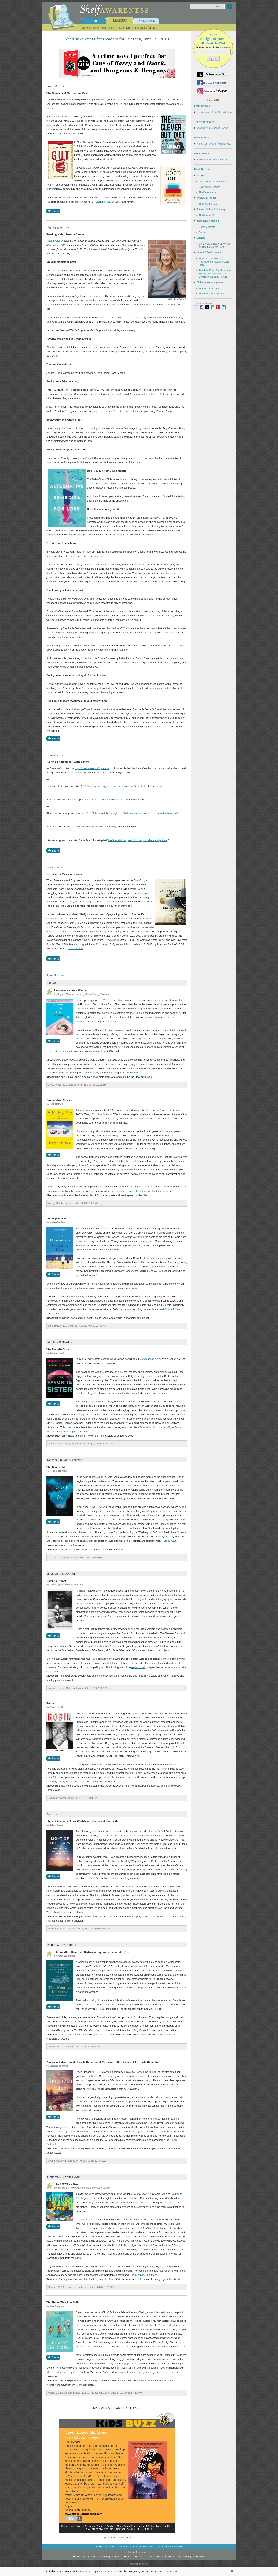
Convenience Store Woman (213, 181)
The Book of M (206, 215)
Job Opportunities (181, 2556)
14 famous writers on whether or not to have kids (151, 813)
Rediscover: (212, 159)
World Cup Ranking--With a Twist (214, 144)
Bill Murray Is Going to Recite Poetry (104, 786)
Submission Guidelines (121, 2556)
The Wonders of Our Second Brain (214, 112)
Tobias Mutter (75, 948)
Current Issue (89, 27)
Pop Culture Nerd (78, 1431)
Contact (94, 2556)
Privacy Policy (198, 2556)
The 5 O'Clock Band (209, 288)
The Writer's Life (204, 121)
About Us (84, 2556)
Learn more (171, 2571)
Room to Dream (207, 227)
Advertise (104, 2556)
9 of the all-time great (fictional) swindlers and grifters (137, 840)
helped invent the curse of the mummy (95, 826)
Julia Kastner (91, 1072)
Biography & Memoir (208, 220)
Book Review (202, 169)
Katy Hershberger (70, 1781)
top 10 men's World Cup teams (92, 768)
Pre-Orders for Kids (146, 27)
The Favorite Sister (208, 204)
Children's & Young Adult (210, 282)
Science (201, 237)
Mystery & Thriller (206, 197)
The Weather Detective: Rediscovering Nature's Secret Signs (214, 261)
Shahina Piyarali (105, 201)
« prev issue (109, 2537)
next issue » (124, 2537)
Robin (202, 232)
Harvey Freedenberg (139, 1191)
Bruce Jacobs (123, 1309)
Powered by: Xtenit (139, 2564)
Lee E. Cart (169, 1540)
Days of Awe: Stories (209, 187)
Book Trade (146, 20)
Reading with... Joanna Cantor (212, 128)
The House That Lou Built (212, 293)
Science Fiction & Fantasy (211, 209)
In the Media (155, 2556)
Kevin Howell (138, 1667)
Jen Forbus (138, 2274)
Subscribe (166, 2556)
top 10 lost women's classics (108, 799)
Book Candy (201, 137)
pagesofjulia (132, 1072)
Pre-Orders (124, 27)
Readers (120, 20)
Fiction (200, 175)
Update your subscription (171, 2546)
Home (93, 20)
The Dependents (207, 192)
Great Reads (201, 153)
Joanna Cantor (54, 240)
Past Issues (107, 27)
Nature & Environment (209, 252)
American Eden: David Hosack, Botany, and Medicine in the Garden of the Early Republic (215, 273)
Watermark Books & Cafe (166, 1309)
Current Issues (140, 2556)
